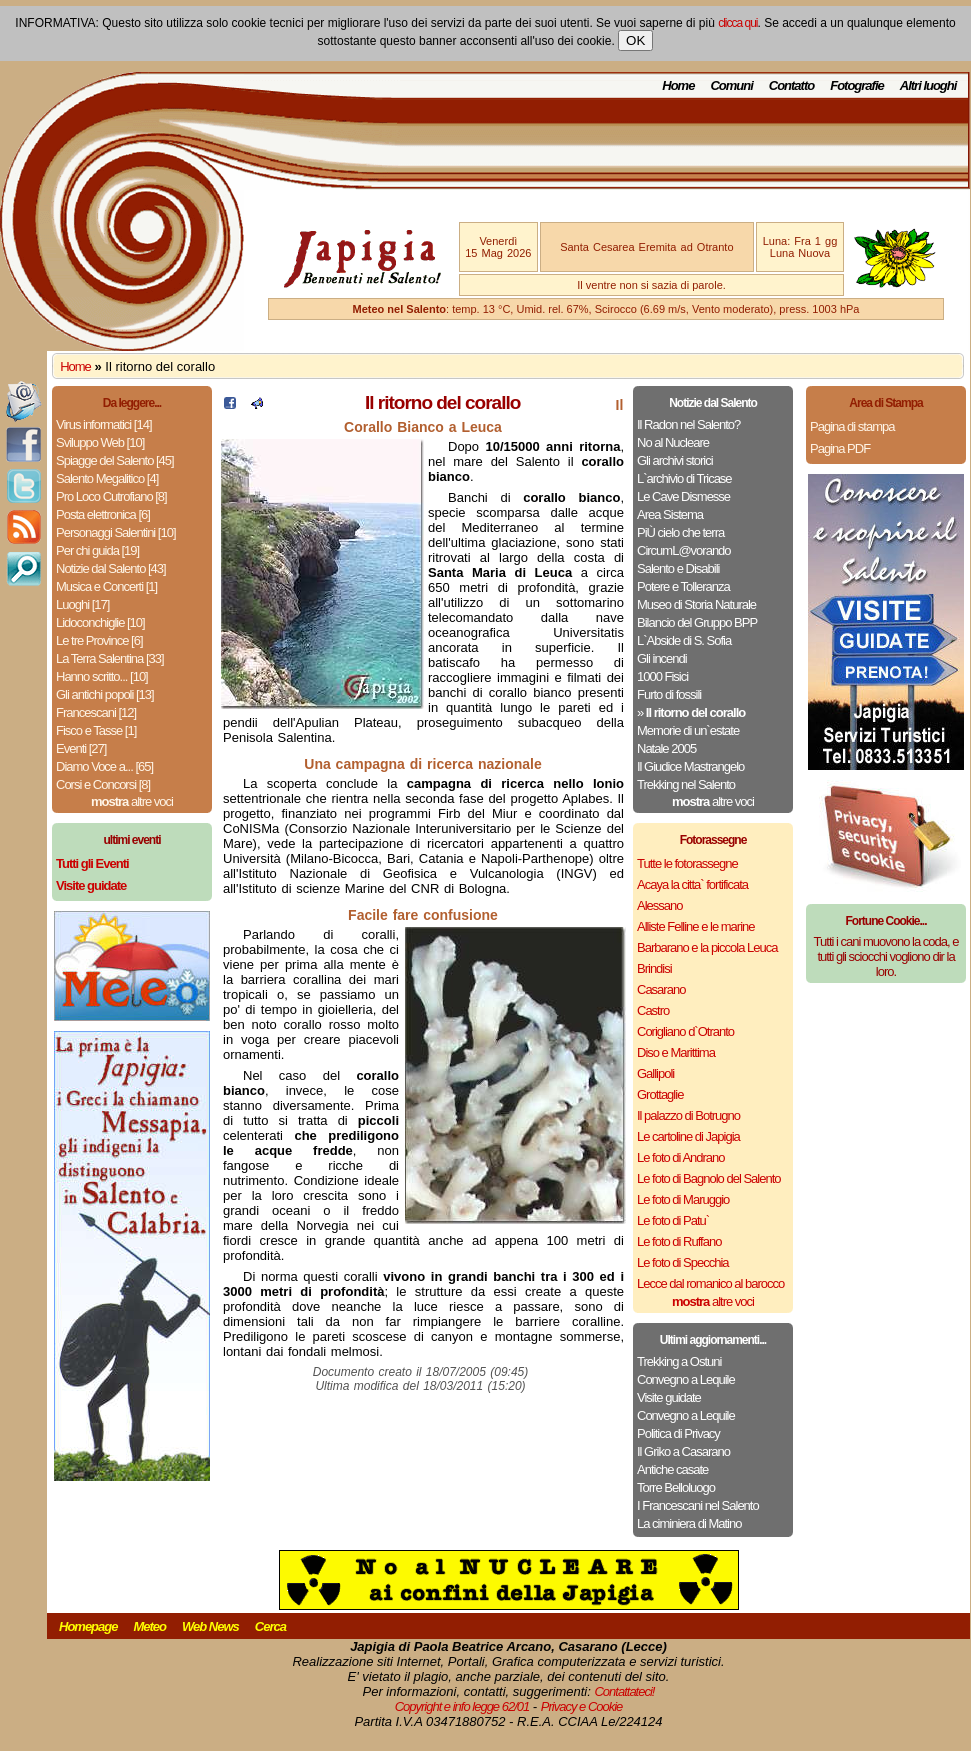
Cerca (270, 1626)
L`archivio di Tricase (684, 478)
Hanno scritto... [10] (102, 676)
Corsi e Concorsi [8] (103, 784)
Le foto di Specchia (683, 1262)
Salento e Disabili (678, 568)
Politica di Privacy (678, 1433)
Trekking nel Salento (686, 784)
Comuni (731, 85)
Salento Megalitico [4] (107, 478)
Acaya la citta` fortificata (692, 884)
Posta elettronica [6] (103, 514)
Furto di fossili (669, 694)
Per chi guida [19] (97, 550)
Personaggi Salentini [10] (116, 532)
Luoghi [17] (82, 604)
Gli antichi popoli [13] (105, 694)
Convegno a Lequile (686, 1379)
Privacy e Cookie (582, 1706)
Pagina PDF (840, 448)
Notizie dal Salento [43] (111, 568)
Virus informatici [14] (104, 424)
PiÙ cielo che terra (680, 532)
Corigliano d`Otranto (685, 1031)
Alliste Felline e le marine (696, 926)
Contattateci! (624, 1691)
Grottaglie (660, 1094)
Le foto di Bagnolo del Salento (708, 1178)
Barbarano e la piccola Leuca (707, 947)
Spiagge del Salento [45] (115, 460)
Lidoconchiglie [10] (100, 622)
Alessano (659, 905)
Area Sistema (670, 514)
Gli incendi (662, 658)
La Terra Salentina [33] (110, 658)
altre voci (132, 801)
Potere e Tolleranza (683, 586)
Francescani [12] (96, 712)
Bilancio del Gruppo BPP (697, 622)
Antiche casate (672, 1469)
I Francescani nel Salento (698, 1505)
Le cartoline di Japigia (688, 1136)
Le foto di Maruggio (683, 1199)
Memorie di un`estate (688, 730)
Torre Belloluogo (676, 1487)
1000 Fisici (662, 676)
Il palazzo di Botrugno (688, 1115)
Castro (653, 1010)
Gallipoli (655, 1073)
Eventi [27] (81, 748)
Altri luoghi (928, 85)
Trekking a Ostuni (679, 1361)
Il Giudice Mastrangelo (690, 766)
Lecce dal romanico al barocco (710, 1283)
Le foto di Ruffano (679, 1241)
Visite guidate (669, 1397)
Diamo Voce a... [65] (104, 766)
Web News (210, 1626)
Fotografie (857, 85)
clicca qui (737, 23)
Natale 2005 (666, 748)
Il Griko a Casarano (683, 1451)
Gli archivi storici (675, 460)
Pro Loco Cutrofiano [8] (111, 496)
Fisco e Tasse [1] (96, 730)
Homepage (88, 1626)
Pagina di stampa (852, 426)
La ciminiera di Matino (689, 1523)
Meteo (149, 1626)
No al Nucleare (673, 442)
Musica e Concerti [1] (106, 586)
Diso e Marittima (676, 1052)
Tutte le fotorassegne (687, 863)
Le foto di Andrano (681, 1157)
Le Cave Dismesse (683, 496)
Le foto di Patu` (673, 1220)
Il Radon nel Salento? (688, 424)
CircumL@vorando (684, 550)
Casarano (661, 989)
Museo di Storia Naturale (696, 604)
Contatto (791, 85)
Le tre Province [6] (99, 640)
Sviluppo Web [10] (100, 442)
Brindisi (654, 968)
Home (678, 85)
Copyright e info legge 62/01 (462, 1706)
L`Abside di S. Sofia (684, 640)
